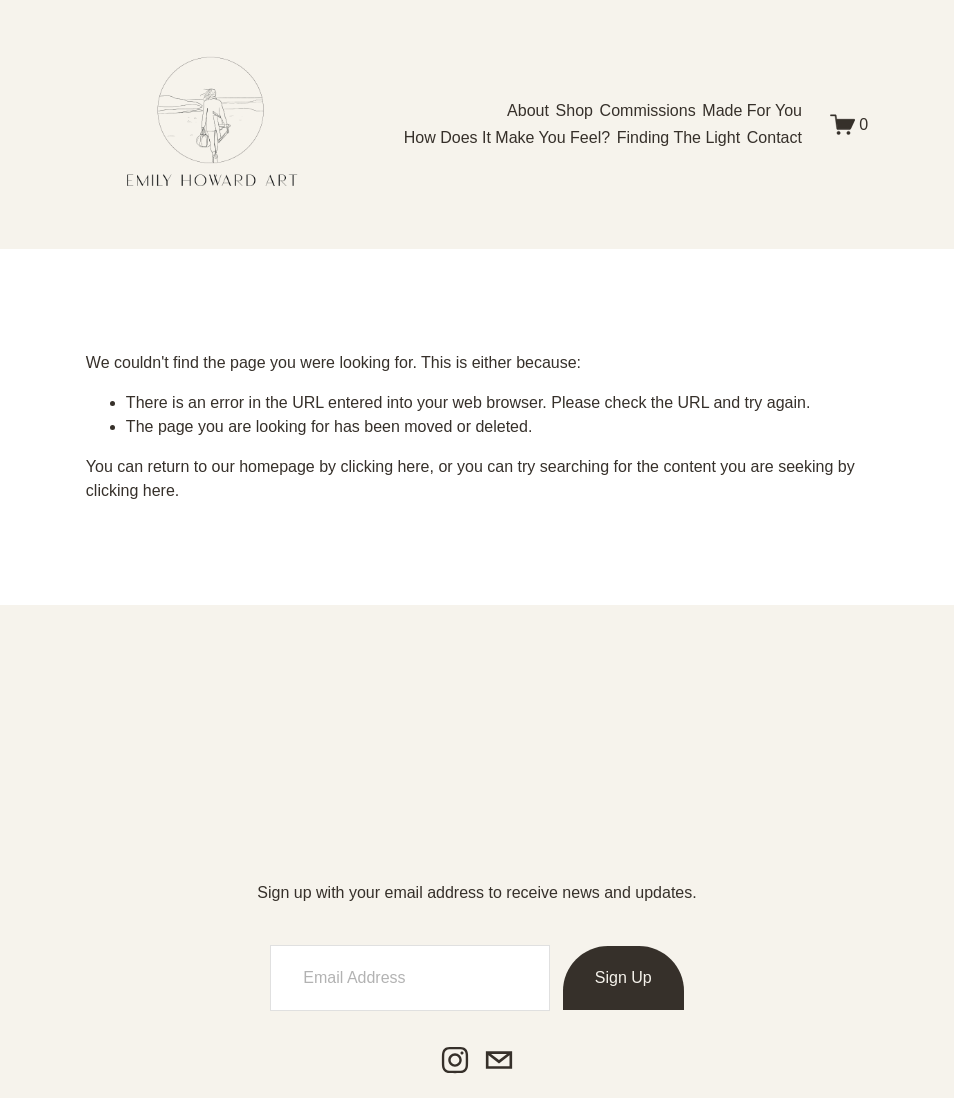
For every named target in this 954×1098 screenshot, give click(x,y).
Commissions (648, 110)
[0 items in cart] (849, 124)
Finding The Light (678, 137)
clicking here (385, 466)
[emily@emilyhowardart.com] (499, 1060)
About (528, 110)
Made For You (752, 110)
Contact (774, 137)
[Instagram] (455, 1060)
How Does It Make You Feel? (507, 137)
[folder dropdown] (574, 110)
